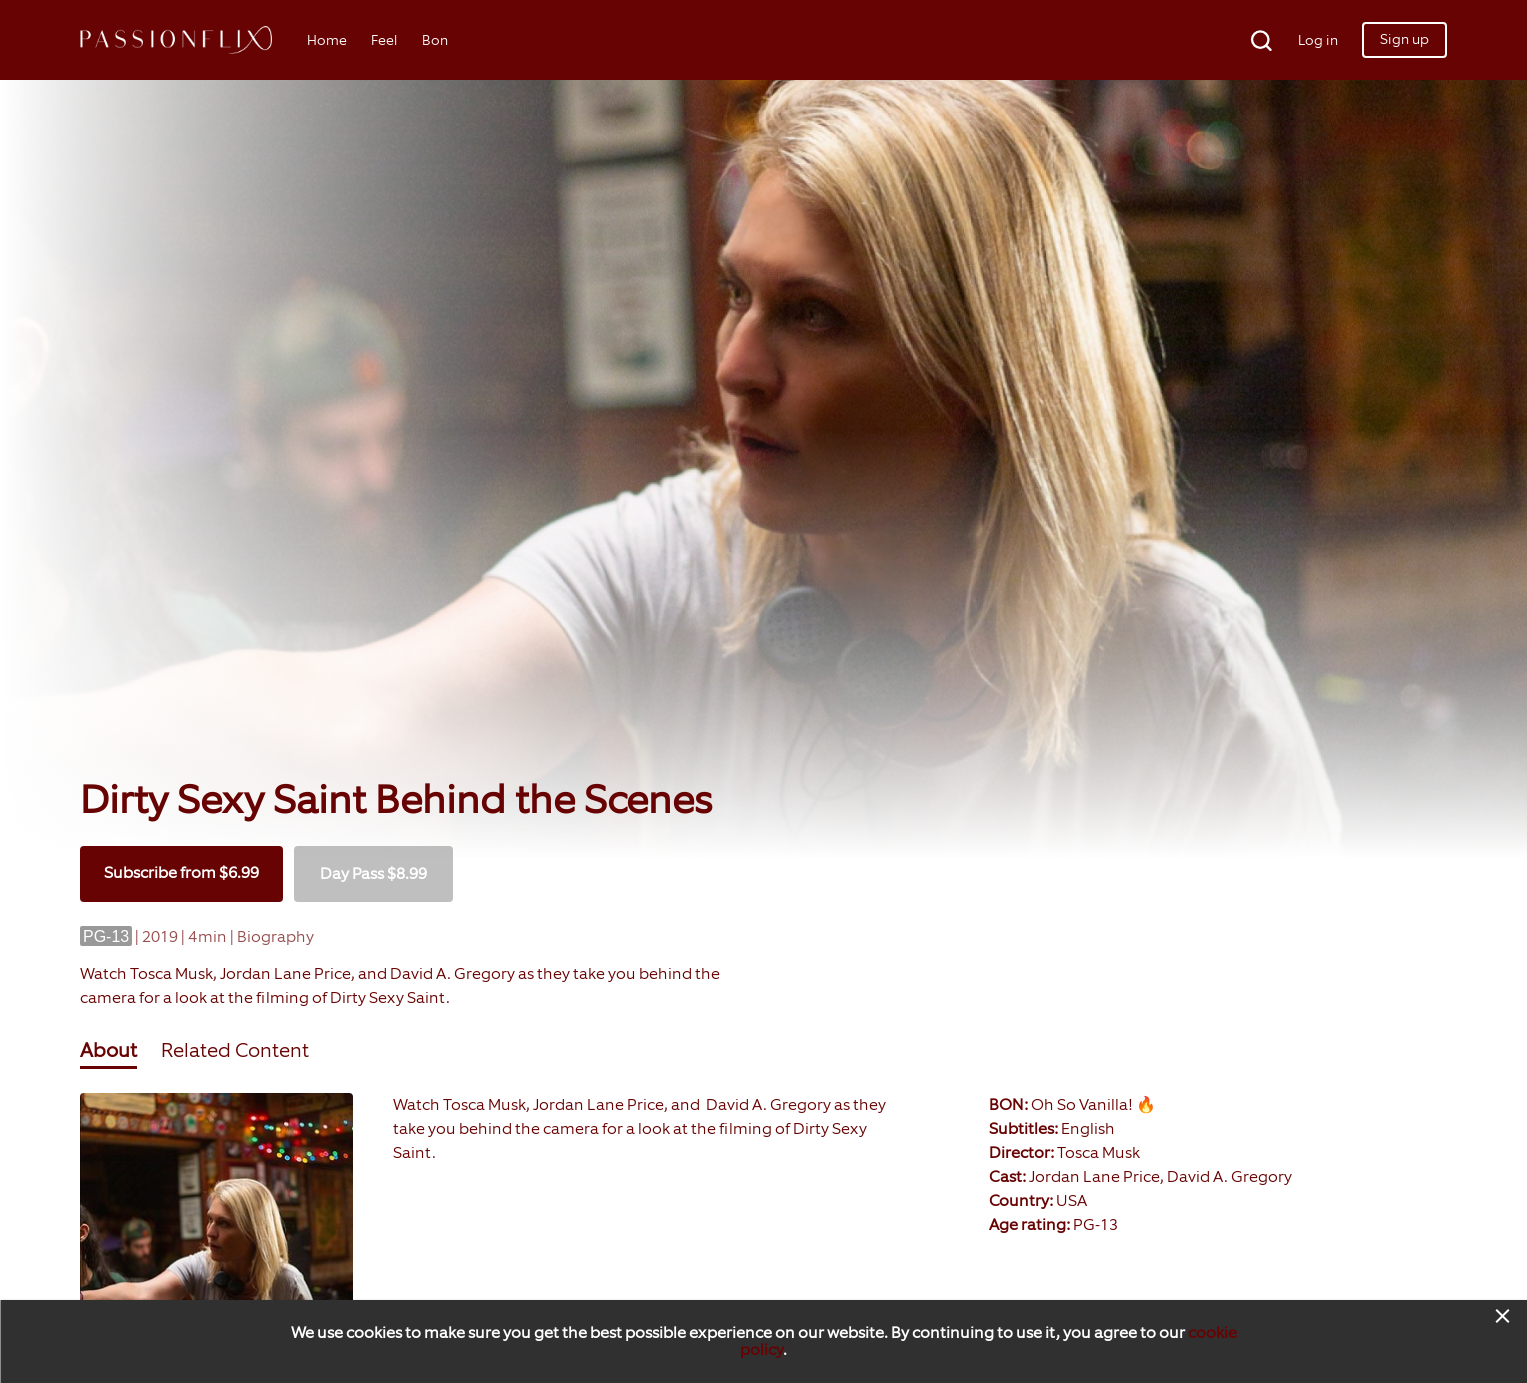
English (1088, 1128)
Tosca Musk (1098, 1152)
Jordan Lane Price (1094, 1176)
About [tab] (108, 1050)
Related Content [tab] (235, 1050)
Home (327, 40)
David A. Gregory (1229, 1176)
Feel (384, 40)
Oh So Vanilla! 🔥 (1093, 1104)
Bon (435, 40)
